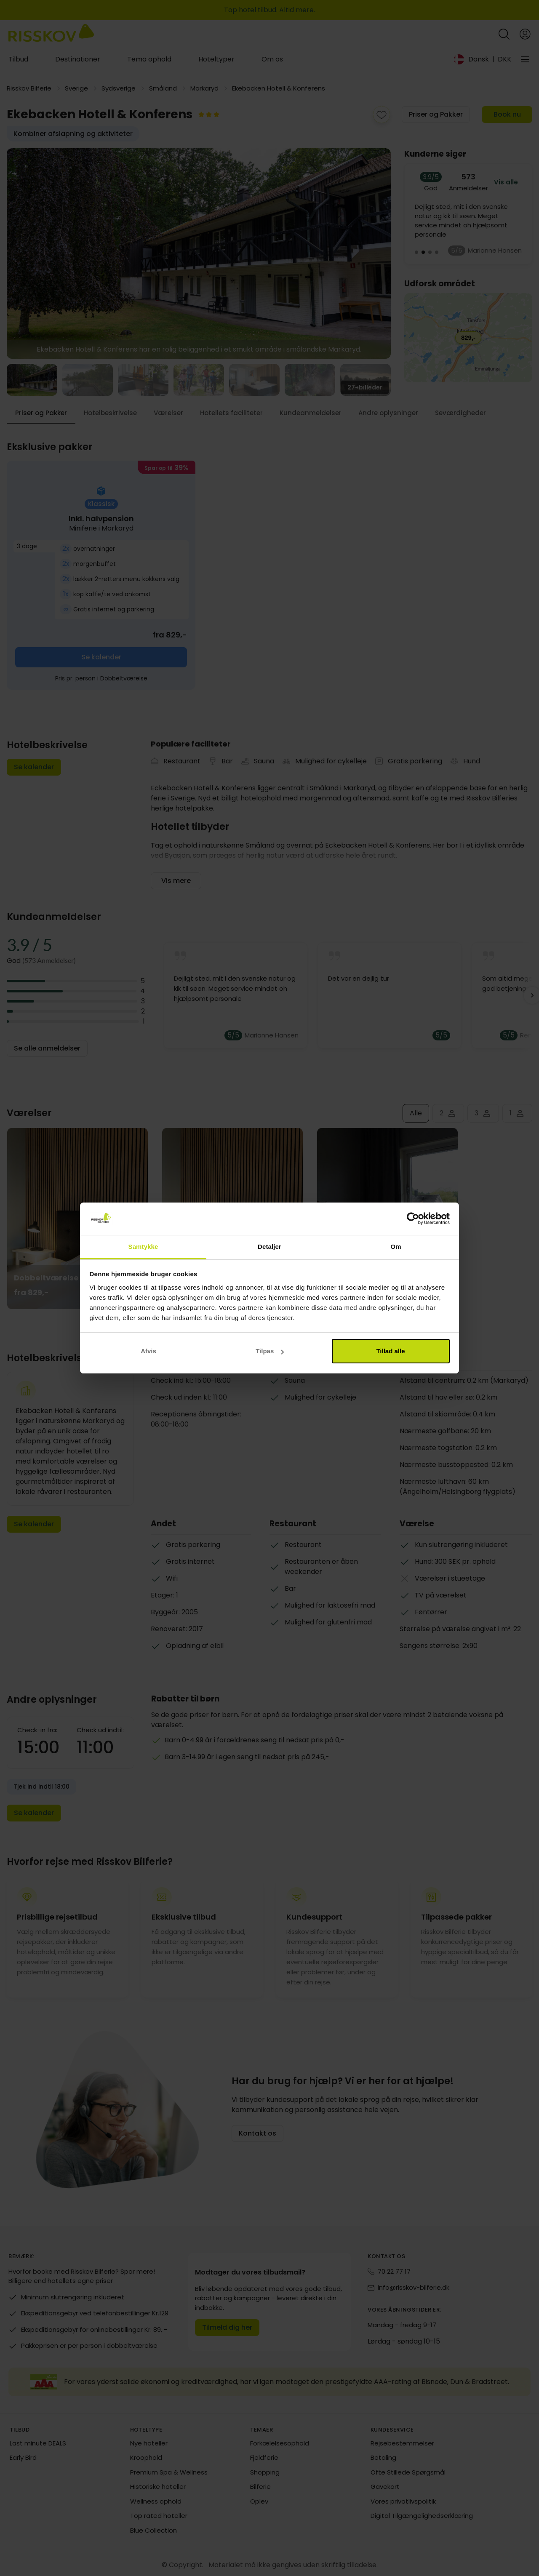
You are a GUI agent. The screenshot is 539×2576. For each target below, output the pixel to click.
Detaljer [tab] (269, 1246)
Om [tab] (395, 1246)
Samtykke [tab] (143, 1246)
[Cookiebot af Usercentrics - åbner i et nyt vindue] (413, 1219)
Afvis (148, 1351)
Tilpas (270, 1351)
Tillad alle (390, 1351)
